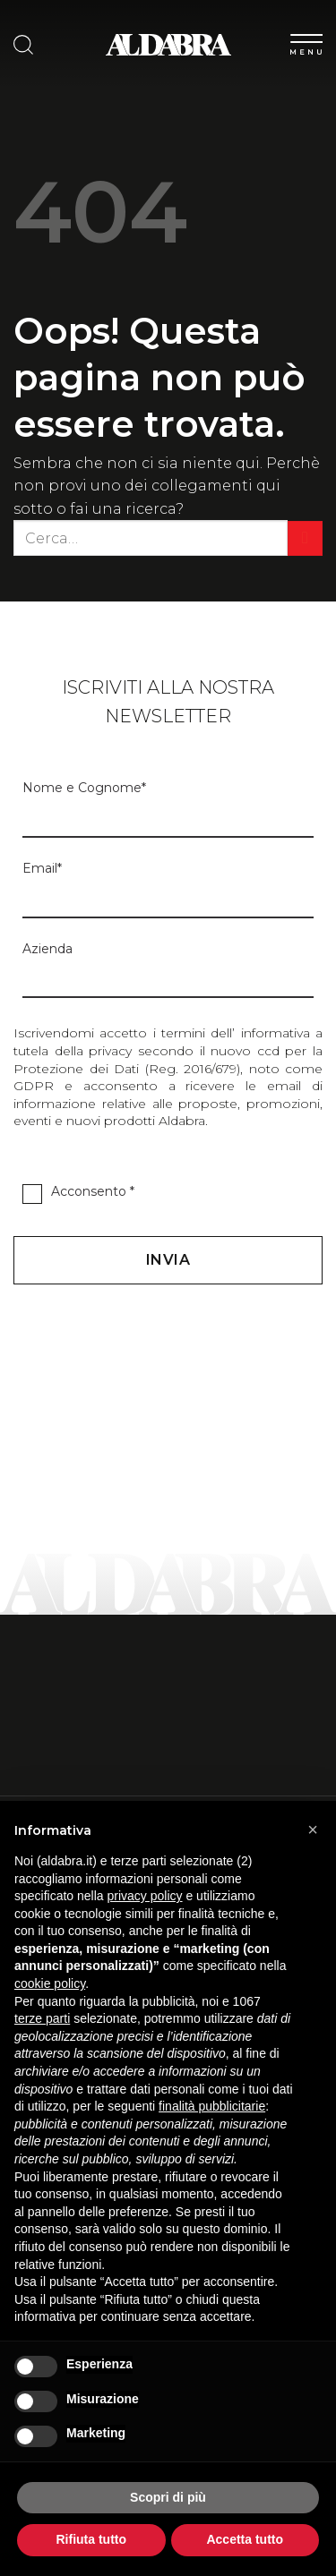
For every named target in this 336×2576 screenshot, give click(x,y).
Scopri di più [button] (168, 2497)
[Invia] (305, 538)
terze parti (42, 2018)
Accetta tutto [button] (244, 2539)
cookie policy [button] (49, 1983)
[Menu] (306, 41)
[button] (312, 1829)
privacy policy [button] (145, 1896)
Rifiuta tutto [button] (91, 2539)
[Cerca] (23, 45)
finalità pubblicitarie (212, 2106)
